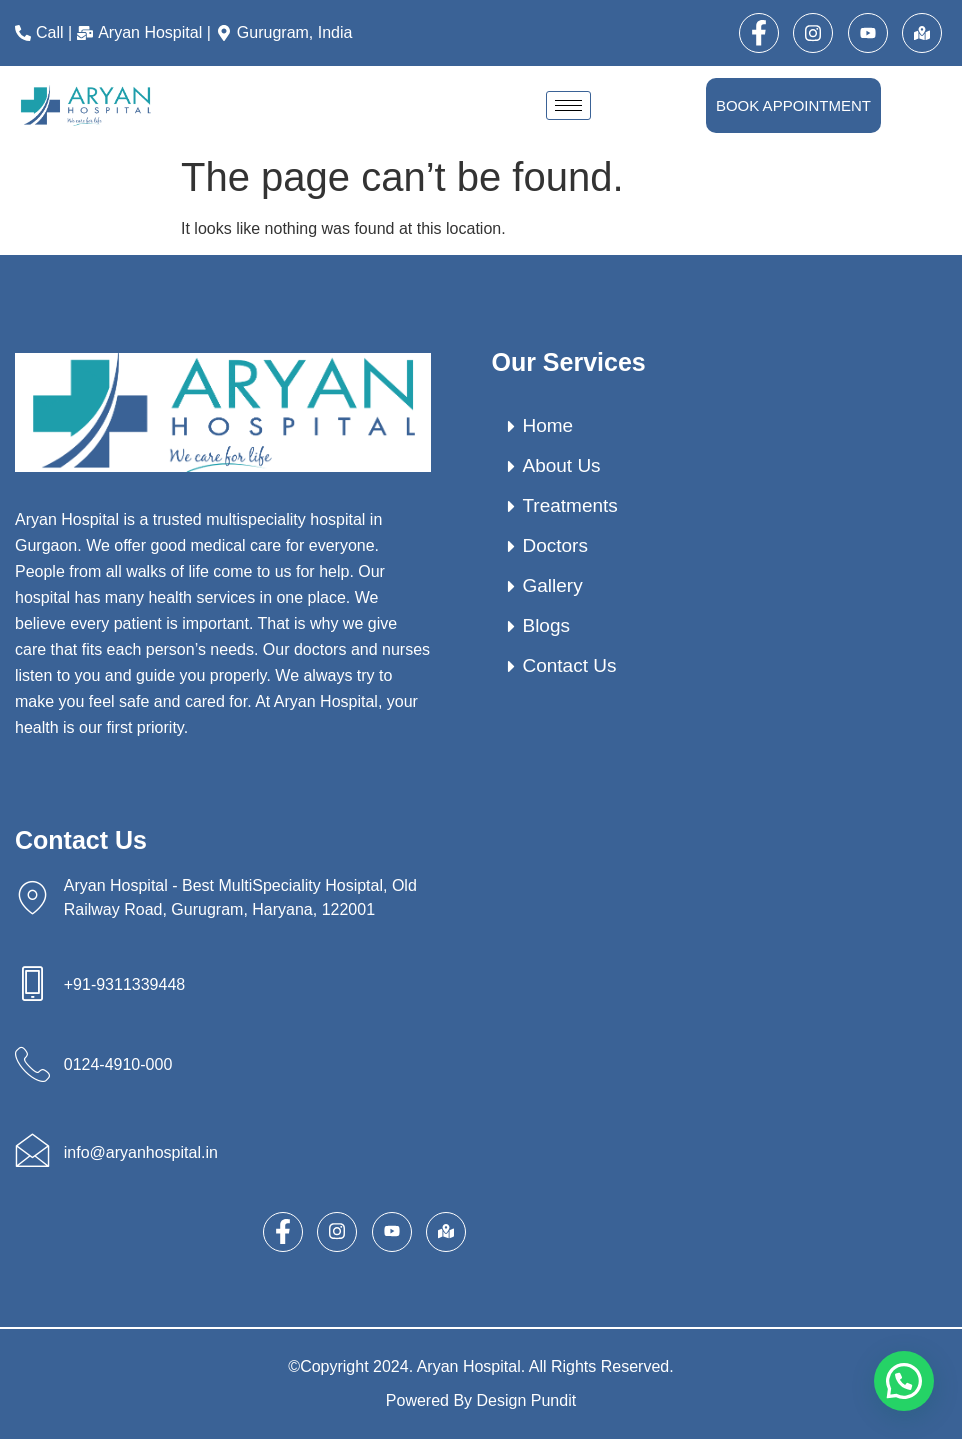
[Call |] (46, 33)
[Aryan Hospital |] (146, 33)
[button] (904, 1381)
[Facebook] (759, 33)
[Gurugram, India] (287, 33)
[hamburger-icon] (568, 105)
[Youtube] (868, 33)
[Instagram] (813, 33)
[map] (922, 33)
